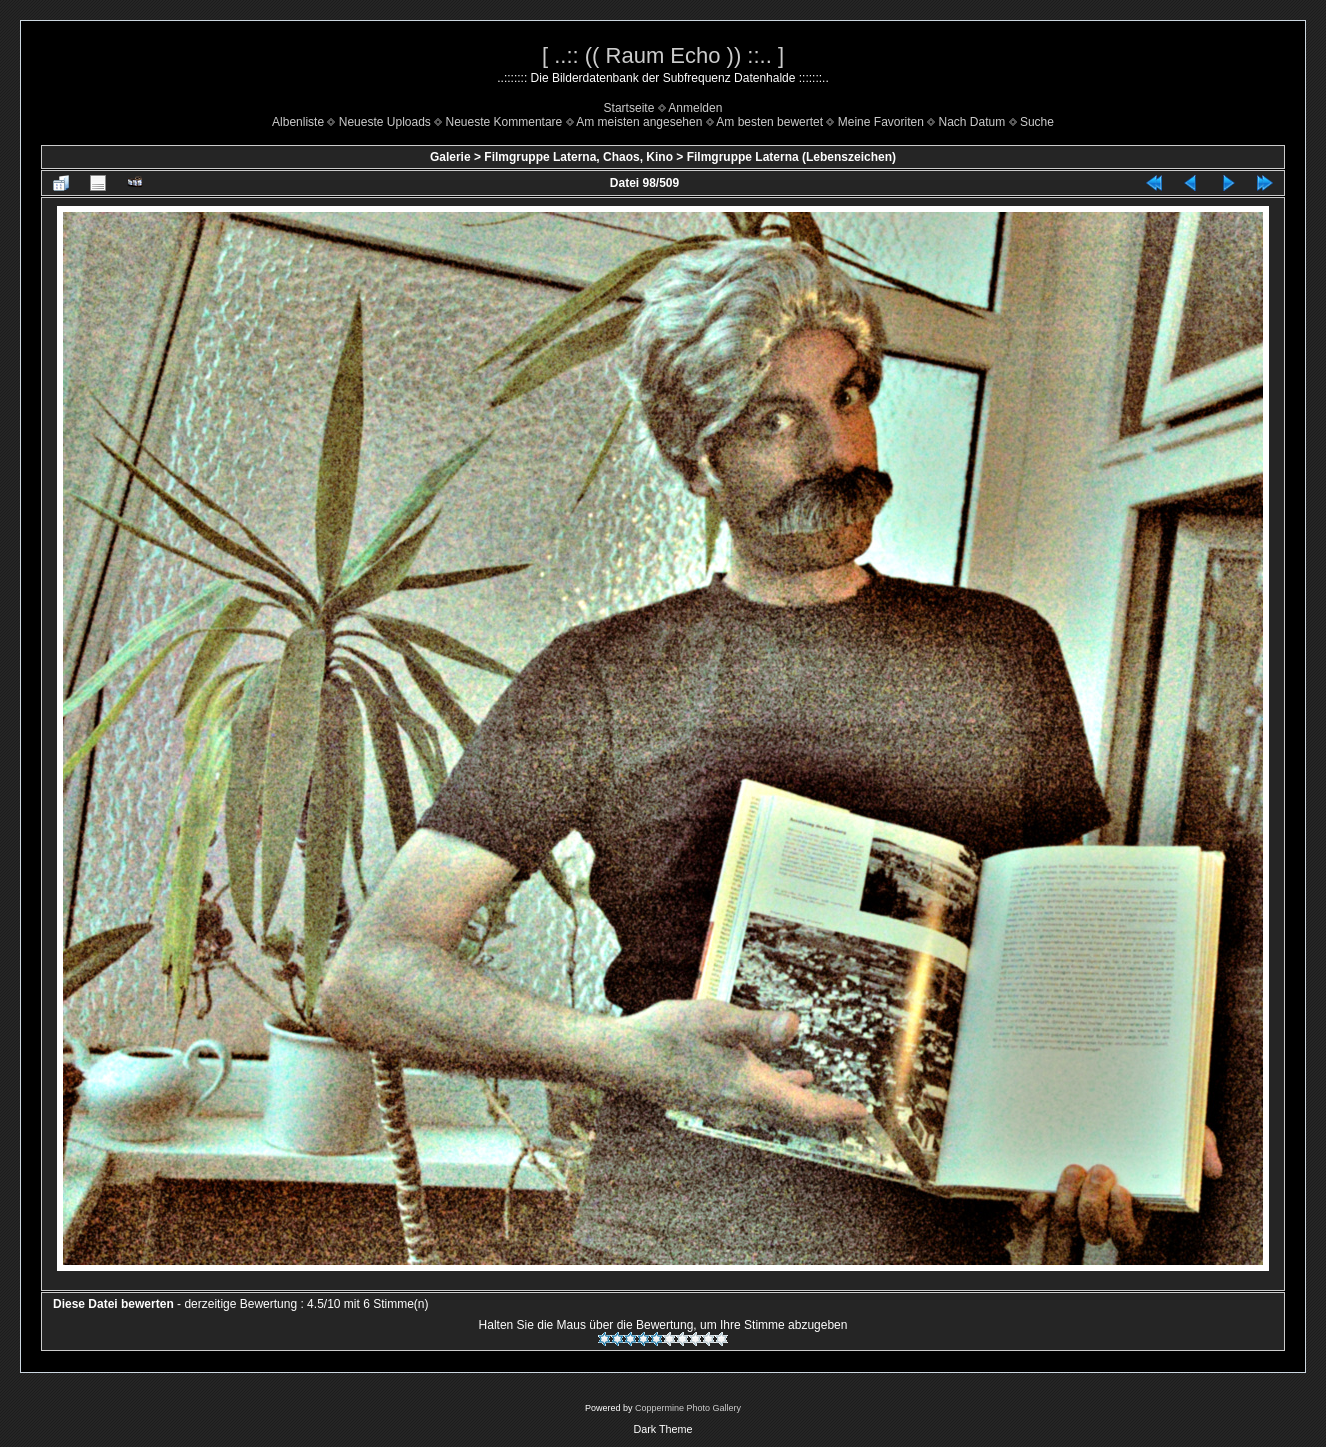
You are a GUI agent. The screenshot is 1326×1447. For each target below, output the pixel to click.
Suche (1037, 122)
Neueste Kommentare (504, 122)
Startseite (629, 108)
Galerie (450, 157)
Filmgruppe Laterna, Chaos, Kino (578, 157)
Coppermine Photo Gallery (688, 1408)
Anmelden (695, 108)
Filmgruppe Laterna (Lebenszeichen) (791, 157)
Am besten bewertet (769, 122)
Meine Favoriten (881, 122)
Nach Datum (972, 122)
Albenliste (298, 122)
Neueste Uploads (385, 122)
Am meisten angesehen (639, 122)
